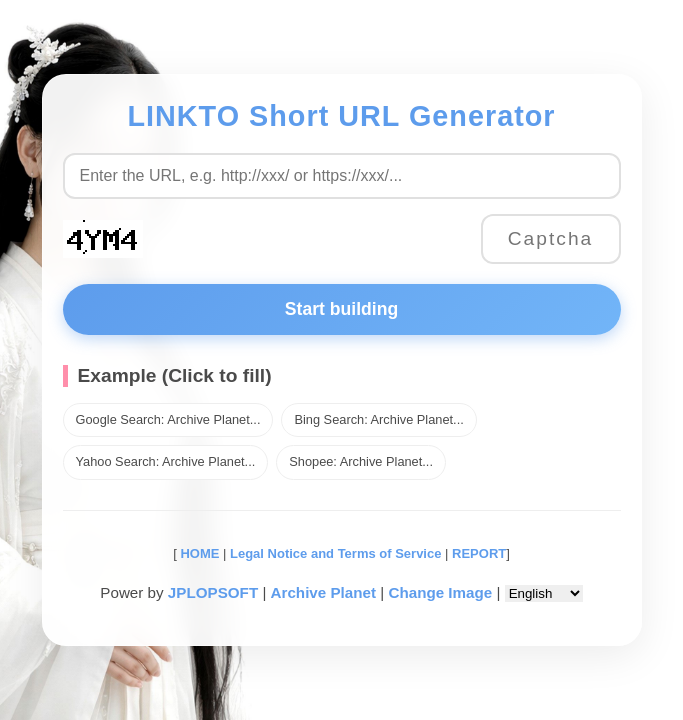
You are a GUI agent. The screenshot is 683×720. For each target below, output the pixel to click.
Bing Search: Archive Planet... (378, 419)
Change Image (440, 592)
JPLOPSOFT (213, 592)
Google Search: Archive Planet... (168, 419)
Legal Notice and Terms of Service (335, 553)
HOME (198, 553)
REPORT (479, 553)
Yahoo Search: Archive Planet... (166, 461)
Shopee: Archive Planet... (361, 461)
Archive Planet (324, 592)
